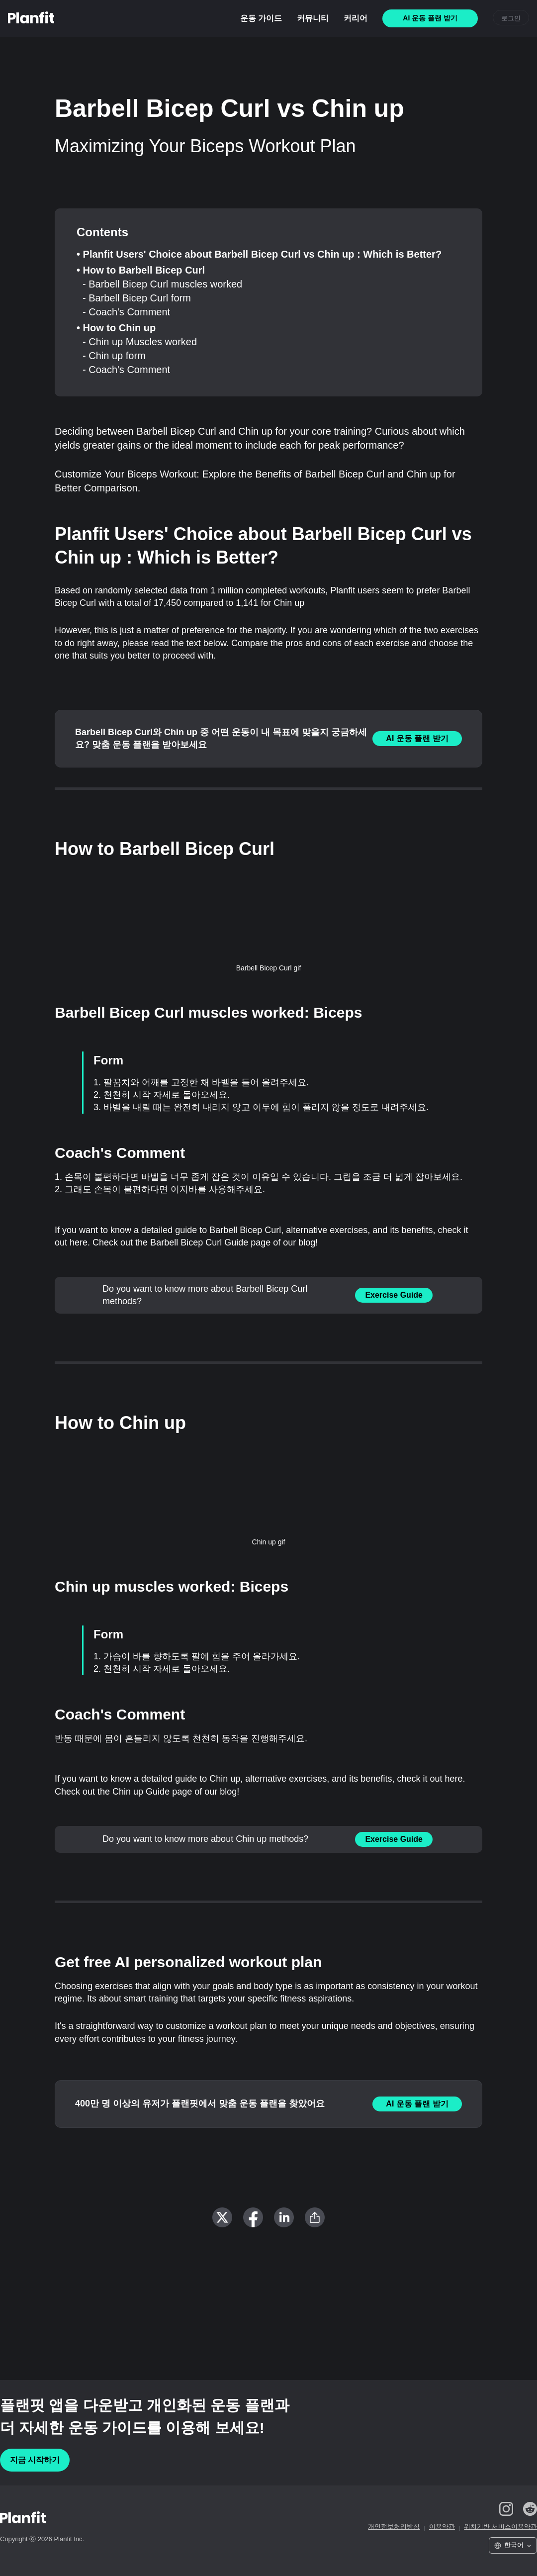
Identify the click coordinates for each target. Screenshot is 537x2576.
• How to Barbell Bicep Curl (141, 270)
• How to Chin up (116, 327)
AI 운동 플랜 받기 (417, 738)
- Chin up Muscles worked (140, 341)
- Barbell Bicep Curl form (137, 297)
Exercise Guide (394, 1295)
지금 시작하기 (35, 2460)
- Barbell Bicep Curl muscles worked (162, 284)
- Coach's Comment (126, 311)
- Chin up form (114, 355)
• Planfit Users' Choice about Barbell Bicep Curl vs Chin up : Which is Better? (259, 254)
